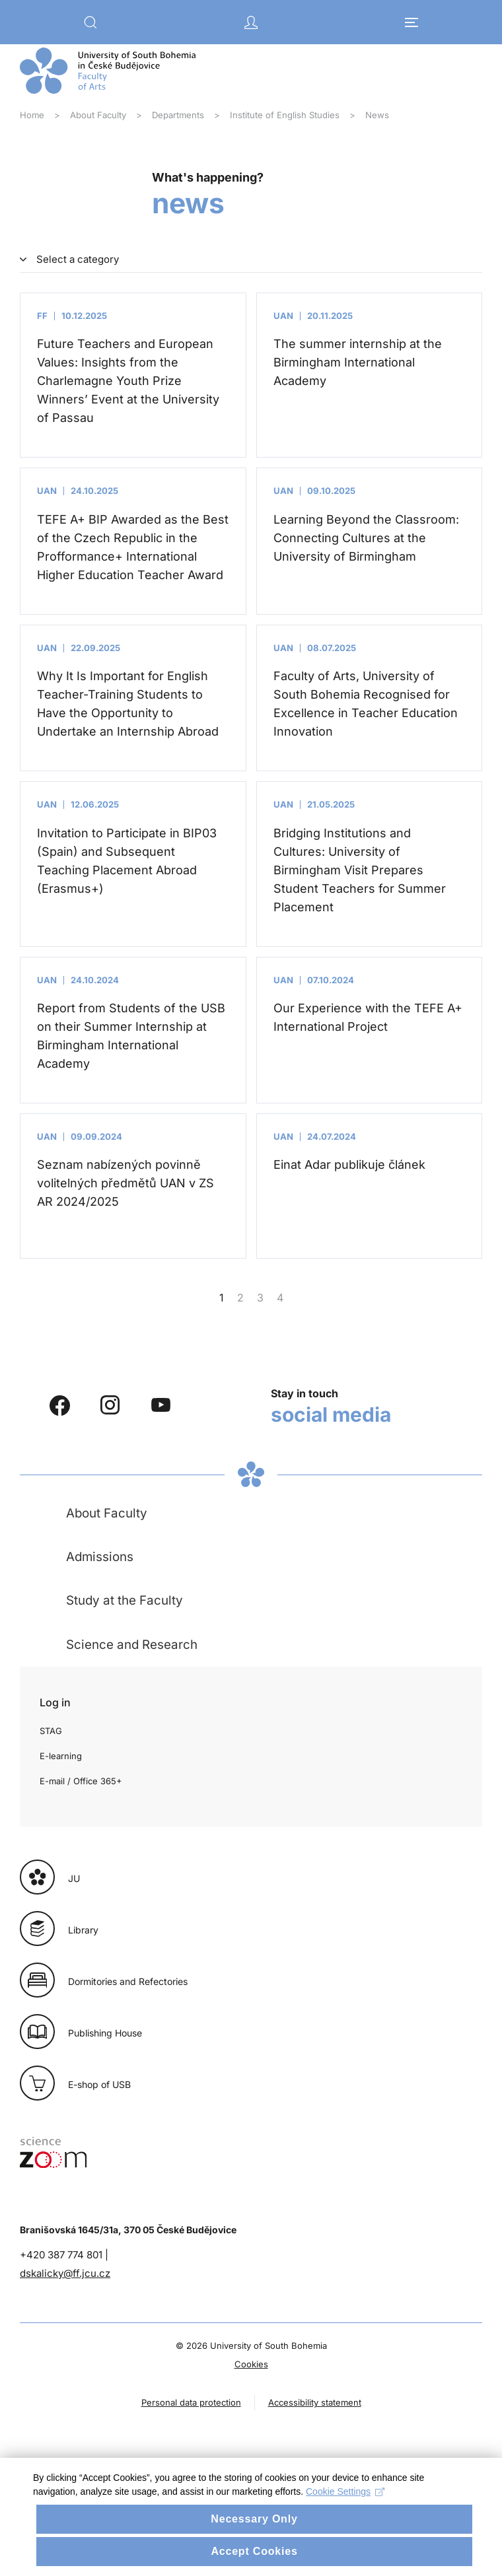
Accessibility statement (314, 2402)
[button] (90, 22)
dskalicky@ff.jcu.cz (65, 2273)
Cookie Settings (345, 2513)
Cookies (251, 2364)
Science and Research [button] (131, 1644)
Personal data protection (191, 2402)
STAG (51, 1730)
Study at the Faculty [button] (124, 1600)
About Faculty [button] (106, 1513)
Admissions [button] (99, 1556)
